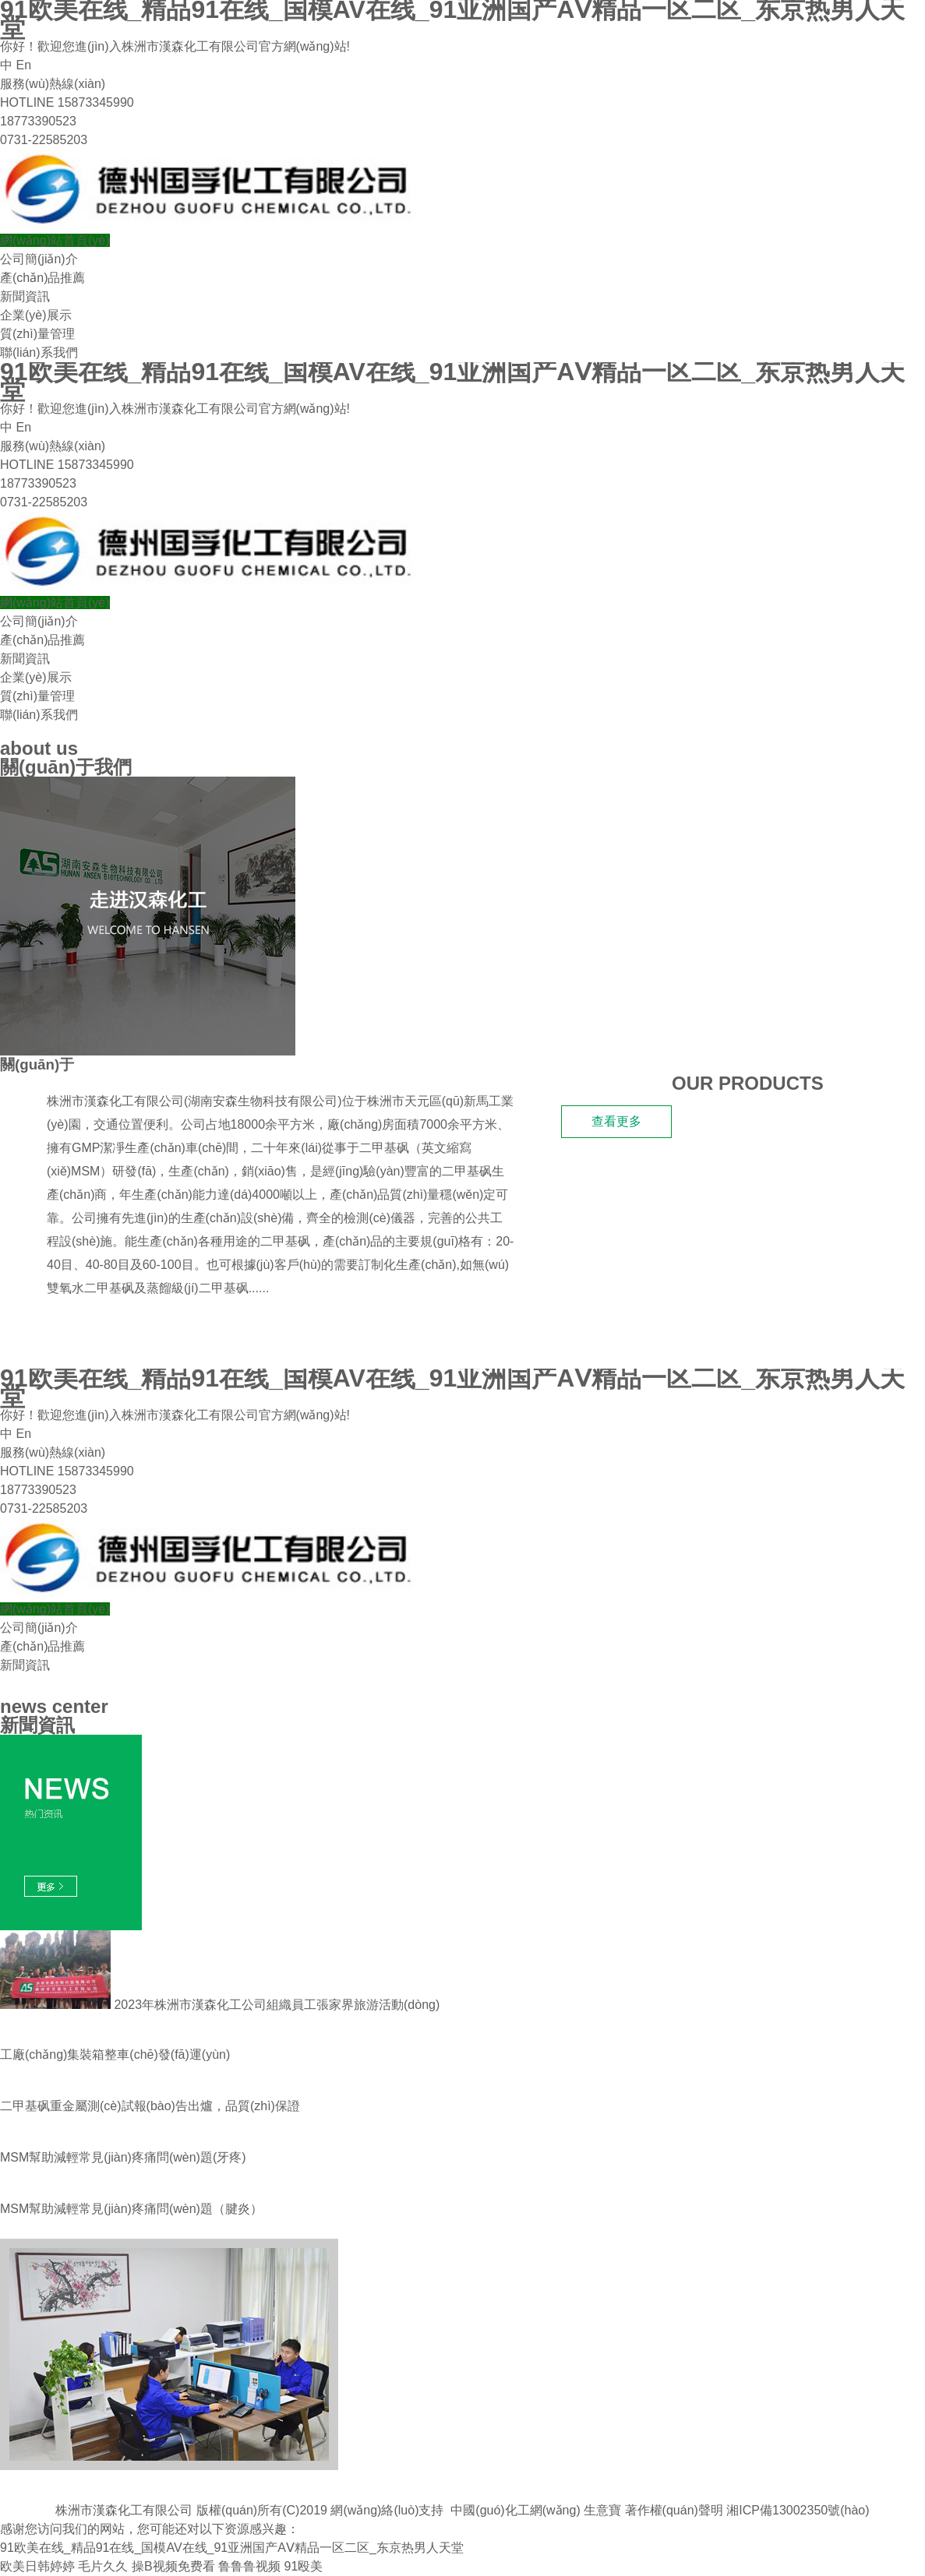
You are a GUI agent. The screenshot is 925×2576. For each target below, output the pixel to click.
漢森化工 (103, 1064)
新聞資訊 (25, 296)
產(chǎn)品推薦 (42, 277)
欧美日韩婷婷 (37, 2566)
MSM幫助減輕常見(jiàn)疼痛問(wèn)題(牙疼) (123, 2157)
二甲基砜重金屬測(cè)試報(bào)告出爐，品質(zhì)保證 (150, 2106)
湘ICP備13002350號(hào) (797, 2510)
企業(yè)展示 (36, 315)
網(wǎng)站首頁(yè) (55, 240)
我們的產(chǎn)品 (75, 1332)
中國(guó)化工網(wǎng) (515, 2510)
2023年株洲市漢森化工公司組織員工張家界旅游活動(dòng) (220, 2004)
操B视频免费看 (173, 2566)
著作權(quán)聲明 (674, 2510)
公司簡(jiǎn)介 (39, 259)
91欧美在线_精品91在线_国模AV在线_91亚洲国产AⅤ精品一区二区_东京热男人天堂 (232, 2547)
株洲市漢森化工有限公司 (115, 1101)
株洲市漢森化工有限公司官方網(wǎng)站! (236, 46)
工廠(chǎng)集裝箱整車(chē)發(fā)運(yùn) (115, 2054)
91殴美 (303, 2566)
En (23, 65)
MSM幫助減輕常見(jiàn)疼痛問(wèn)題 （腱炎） (131, 2208)
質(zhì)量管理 (37, 333)
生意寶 (602, 2510)
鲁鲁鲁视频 (249, 2566)
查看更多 (616, 1121)
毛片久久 (103, 2566)
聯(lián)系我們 (39, 352)
